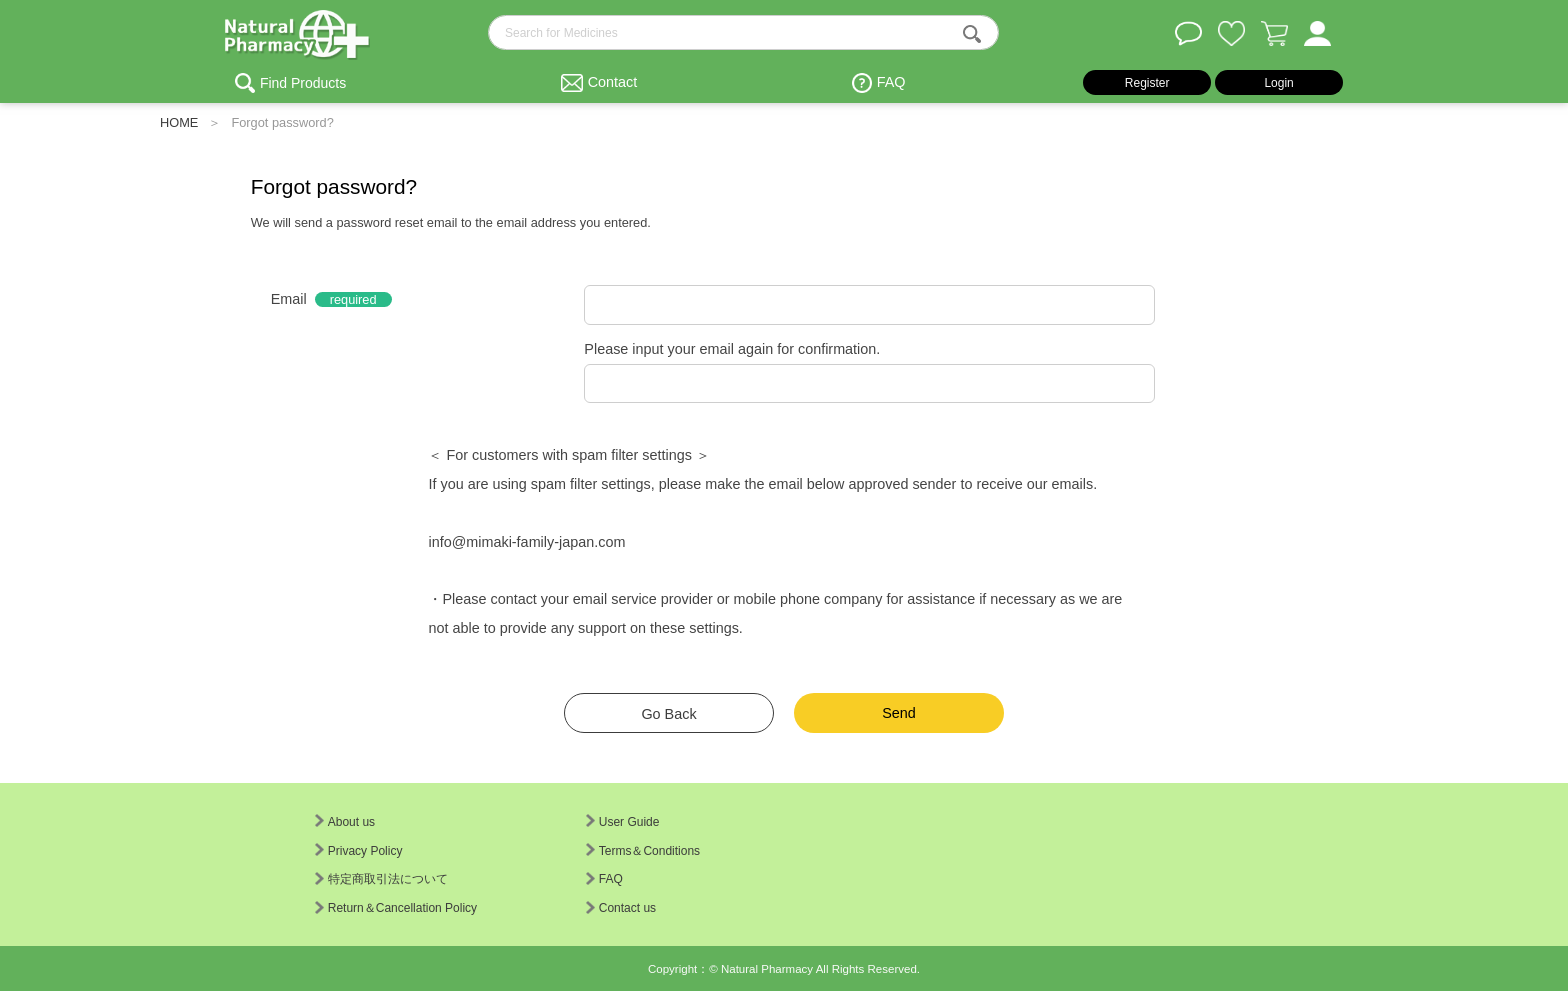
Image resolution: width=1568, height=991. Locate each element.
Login (1278, 83)
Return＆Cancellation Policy (396, 908)
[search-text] (743, 32)
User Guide (623, 822)
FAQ (891, 82)
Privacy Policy (359, 851)
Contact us (621, 908)
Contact (613, 82)
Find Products (303, 83)
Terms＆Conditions (643, 851)
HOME (179, 122)
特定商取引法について (381, 879)
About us (345, 822)
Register (1147, 83)
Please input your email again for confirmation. (732, 349)
